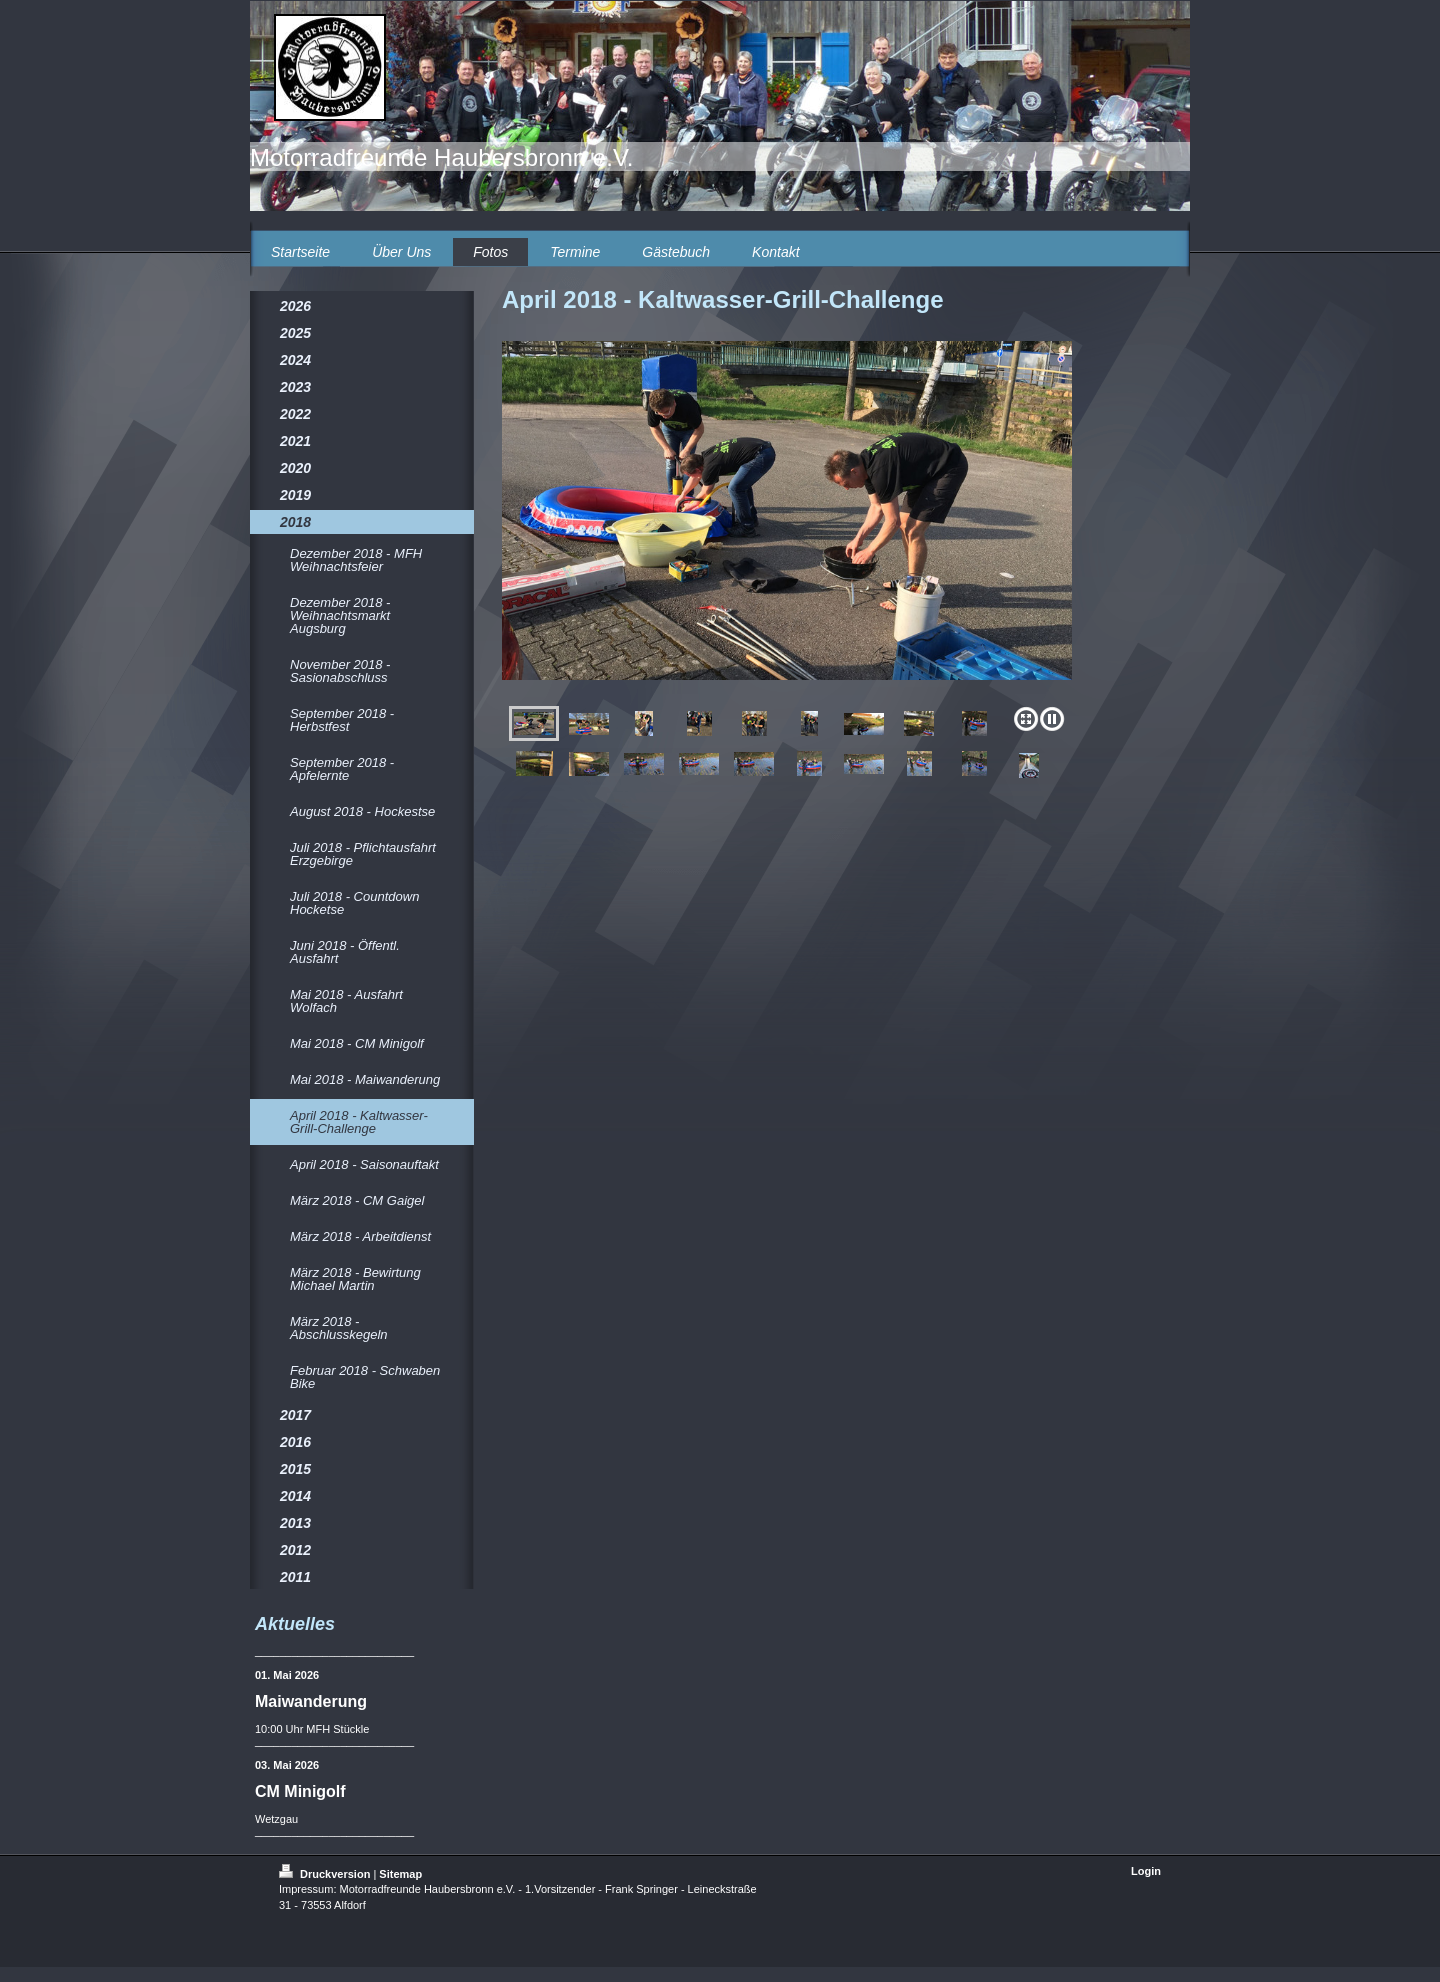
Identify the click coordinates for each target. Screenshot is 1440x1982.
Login (1146, 1871)
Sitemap (400, 1874)
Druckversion (326, 1874)
